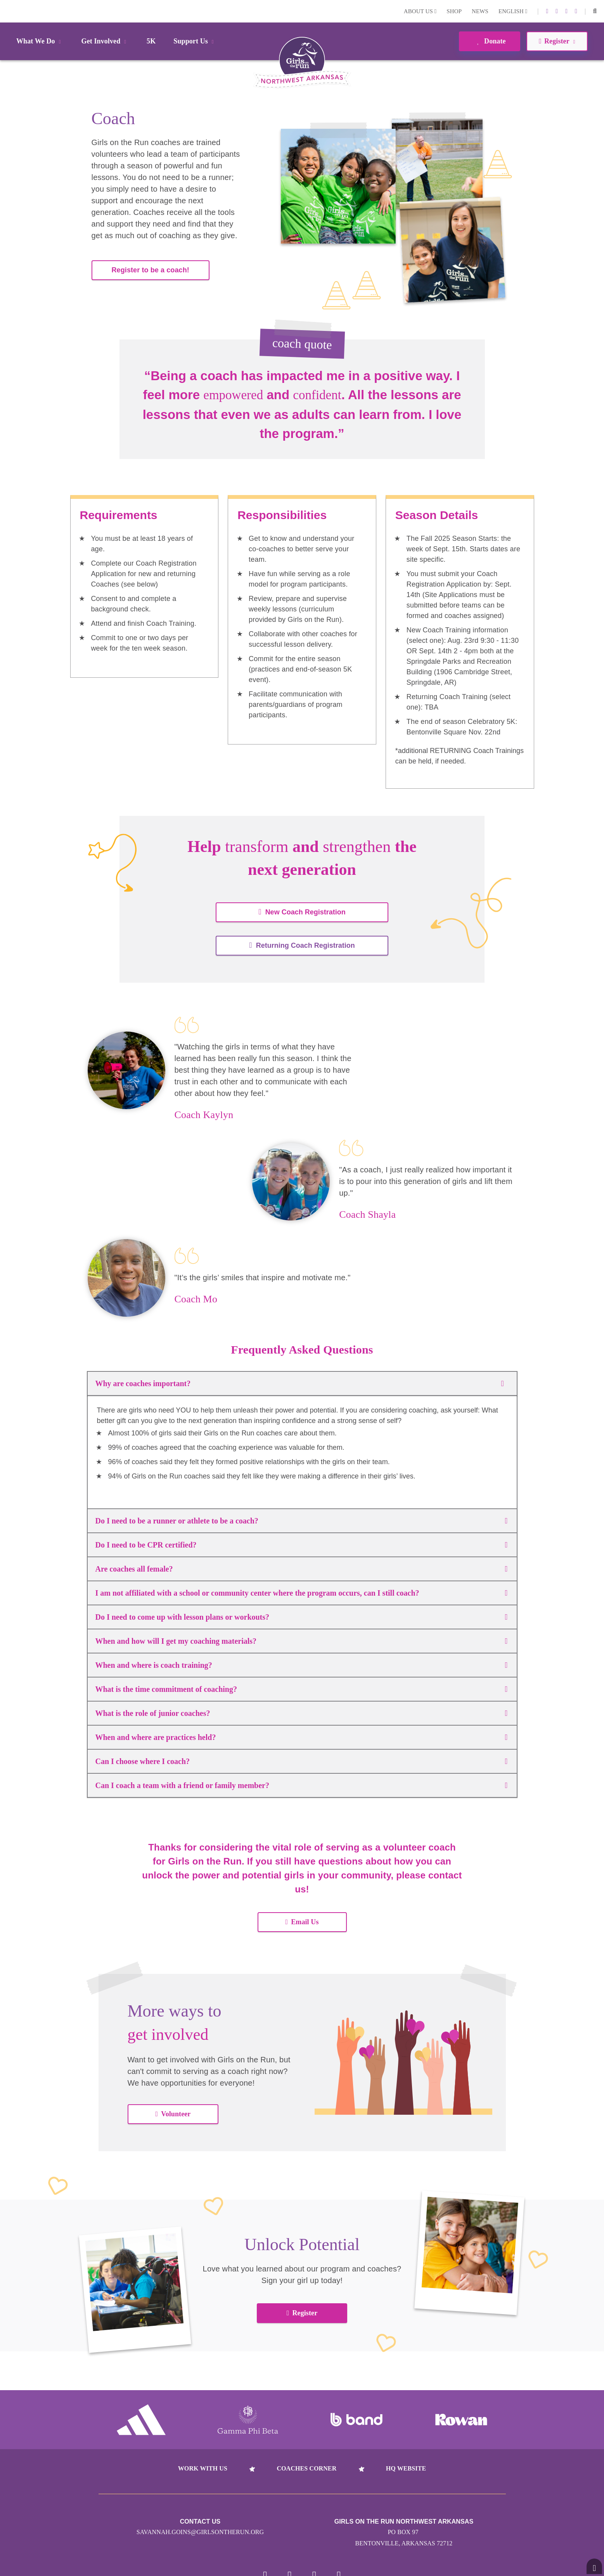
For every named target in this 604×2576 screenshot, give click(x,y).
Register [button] (557, 41)
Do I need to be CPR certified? (301, 1545)
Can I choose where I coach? (301, 1761)
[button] (595, 11)
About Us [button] (420, 11)
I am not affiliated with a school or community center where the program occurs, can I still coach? (301, 1593)
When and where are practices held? (301, 1737)
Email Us (302, 1922)
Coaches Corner (306, 2468)
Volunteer (173, 2114)
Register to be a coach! (150, 270)
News (480, 11)
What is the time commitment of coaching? (301, 1689)
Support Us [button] (194, 41)
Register (302, 2313)
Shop (454, 11)
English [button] (512, 11)
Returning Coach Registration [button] (302, 945)
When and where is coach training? (301, 1665)
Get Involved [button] (105, 41)
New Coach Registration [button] (301, 912)
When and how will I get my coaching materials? (301, 1641)
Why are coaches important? (302, 1383)
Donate (489, 41)
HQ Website (406, 2468)
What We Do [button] (40, 41)
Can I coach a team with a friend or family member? (301, 1785)
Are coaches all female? (301, 1569)
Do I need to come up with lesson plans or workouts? (301, 1617)
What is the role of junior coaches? (301, 1713)
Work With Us (202, 2468)
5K (151, 41)
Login (7, 11)
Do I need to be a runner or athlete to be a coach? (301, 1521)
